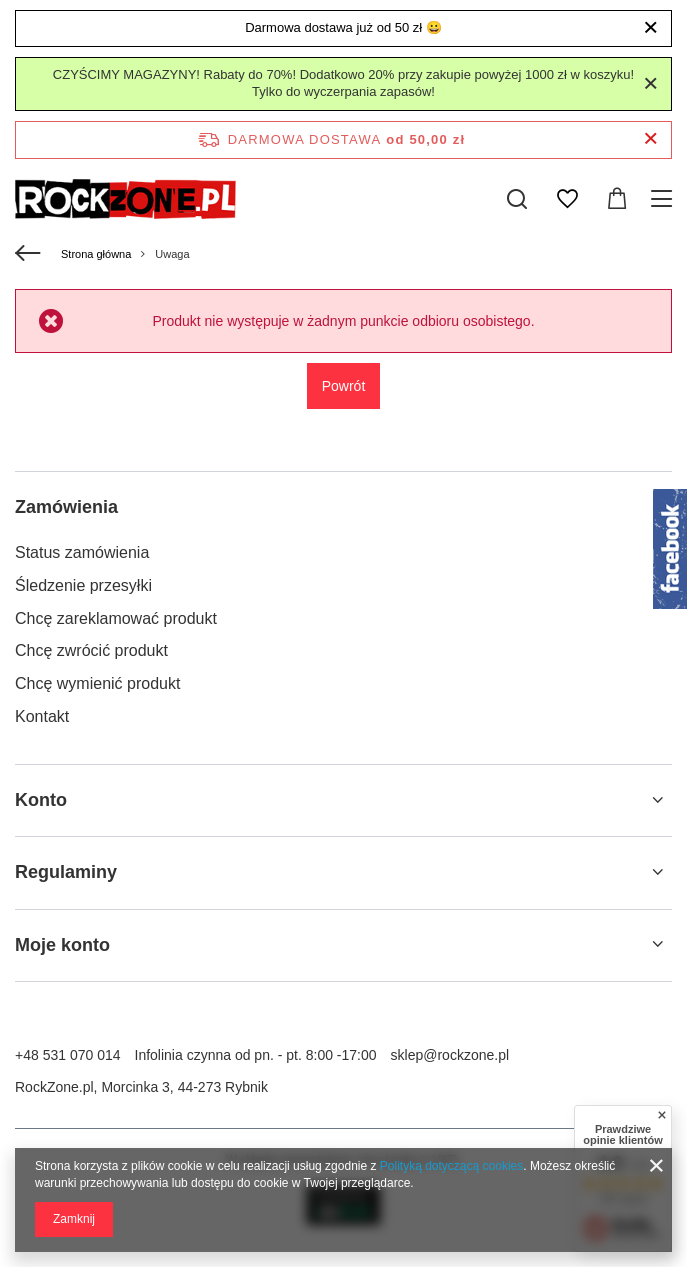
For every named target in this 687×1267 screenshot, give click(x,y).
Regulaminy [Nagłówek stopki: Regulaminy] (66, 872)
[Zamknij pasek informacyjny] (650, 139)
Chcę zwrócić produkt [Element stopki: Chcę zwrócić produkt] (91, 650)
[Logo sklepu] (125, 199)
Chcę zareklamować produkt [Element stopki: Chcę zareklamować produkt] (116, 618)
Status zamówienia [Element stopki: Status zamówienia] (82, 552)
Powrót (344, 386)
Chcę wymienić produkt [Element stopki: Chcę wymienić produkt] (97, 683)
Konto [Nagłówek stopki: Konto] (41, 800)
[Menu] (664, 199)
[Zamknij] (650, 28)
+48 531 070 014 (68, 1055)
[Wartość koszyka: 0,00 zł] (617, 199)
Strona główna (96, 254)
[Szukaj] (517, 199)
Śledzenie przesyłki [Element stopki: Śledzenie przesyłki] (83, 585)
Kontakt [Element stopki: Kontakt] (42, 716)
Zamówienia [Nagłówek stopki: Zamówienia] (66, 507)
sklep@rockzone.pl (450, 1055)
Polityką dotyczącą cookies (451, 1166)
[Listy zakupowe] (567, 199)
